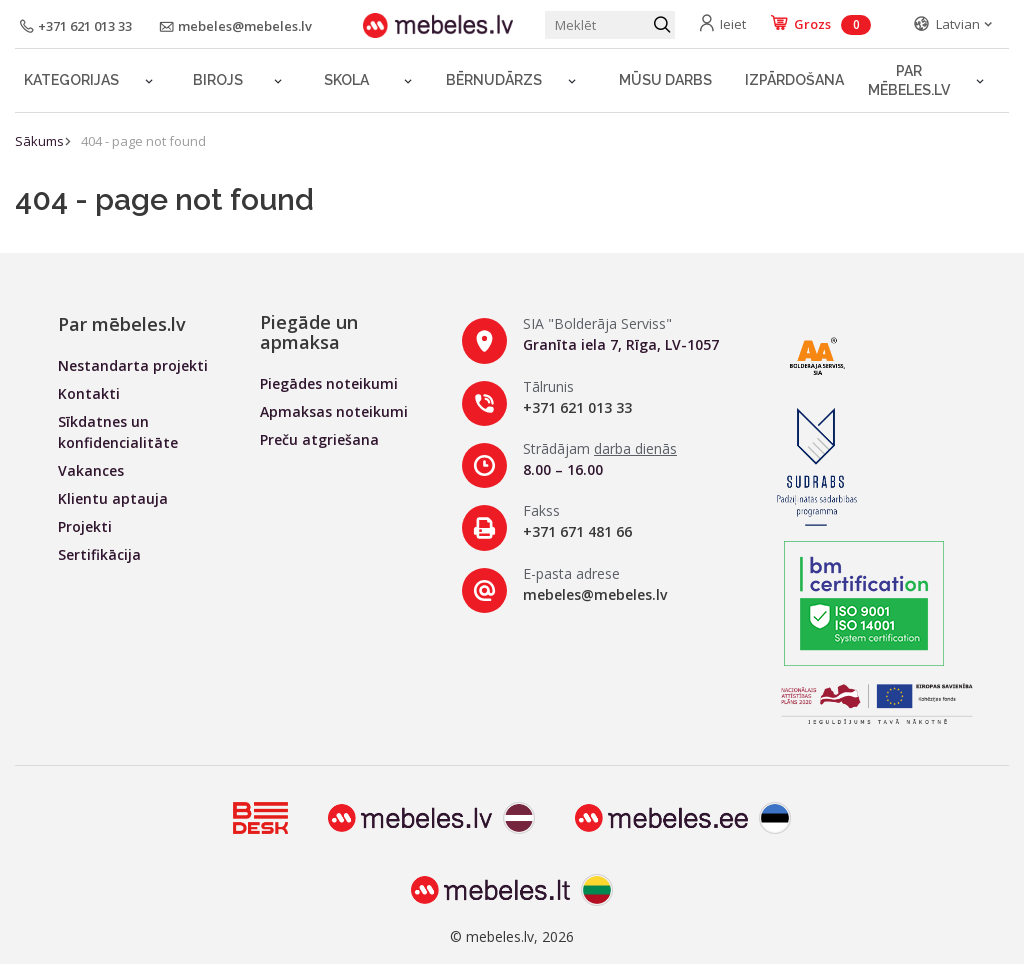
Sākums (39, 141)
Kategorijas (71, 80)
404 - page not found (143, 141)
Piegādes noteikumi (329, 383)
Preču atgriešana (319, 439)
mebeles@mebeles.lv (595, 594)
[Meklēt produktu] (610, 25)
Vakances (91, 470)
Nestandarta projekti (133, 365)
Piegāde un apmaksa (309, 332)
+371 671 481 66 (577, 531)
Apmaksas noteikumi (334, 411)
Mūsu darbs (665, 80)
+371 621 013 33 (577, 407)
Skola (346, 80)
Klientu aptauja (113, 498)
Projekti (85, 526)
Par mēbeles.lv (909, 80)
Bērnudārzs (494, 80)
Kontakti (89, 393)
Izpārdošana (794, 80)
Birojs (218, 80)
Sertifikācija (99, 554)
